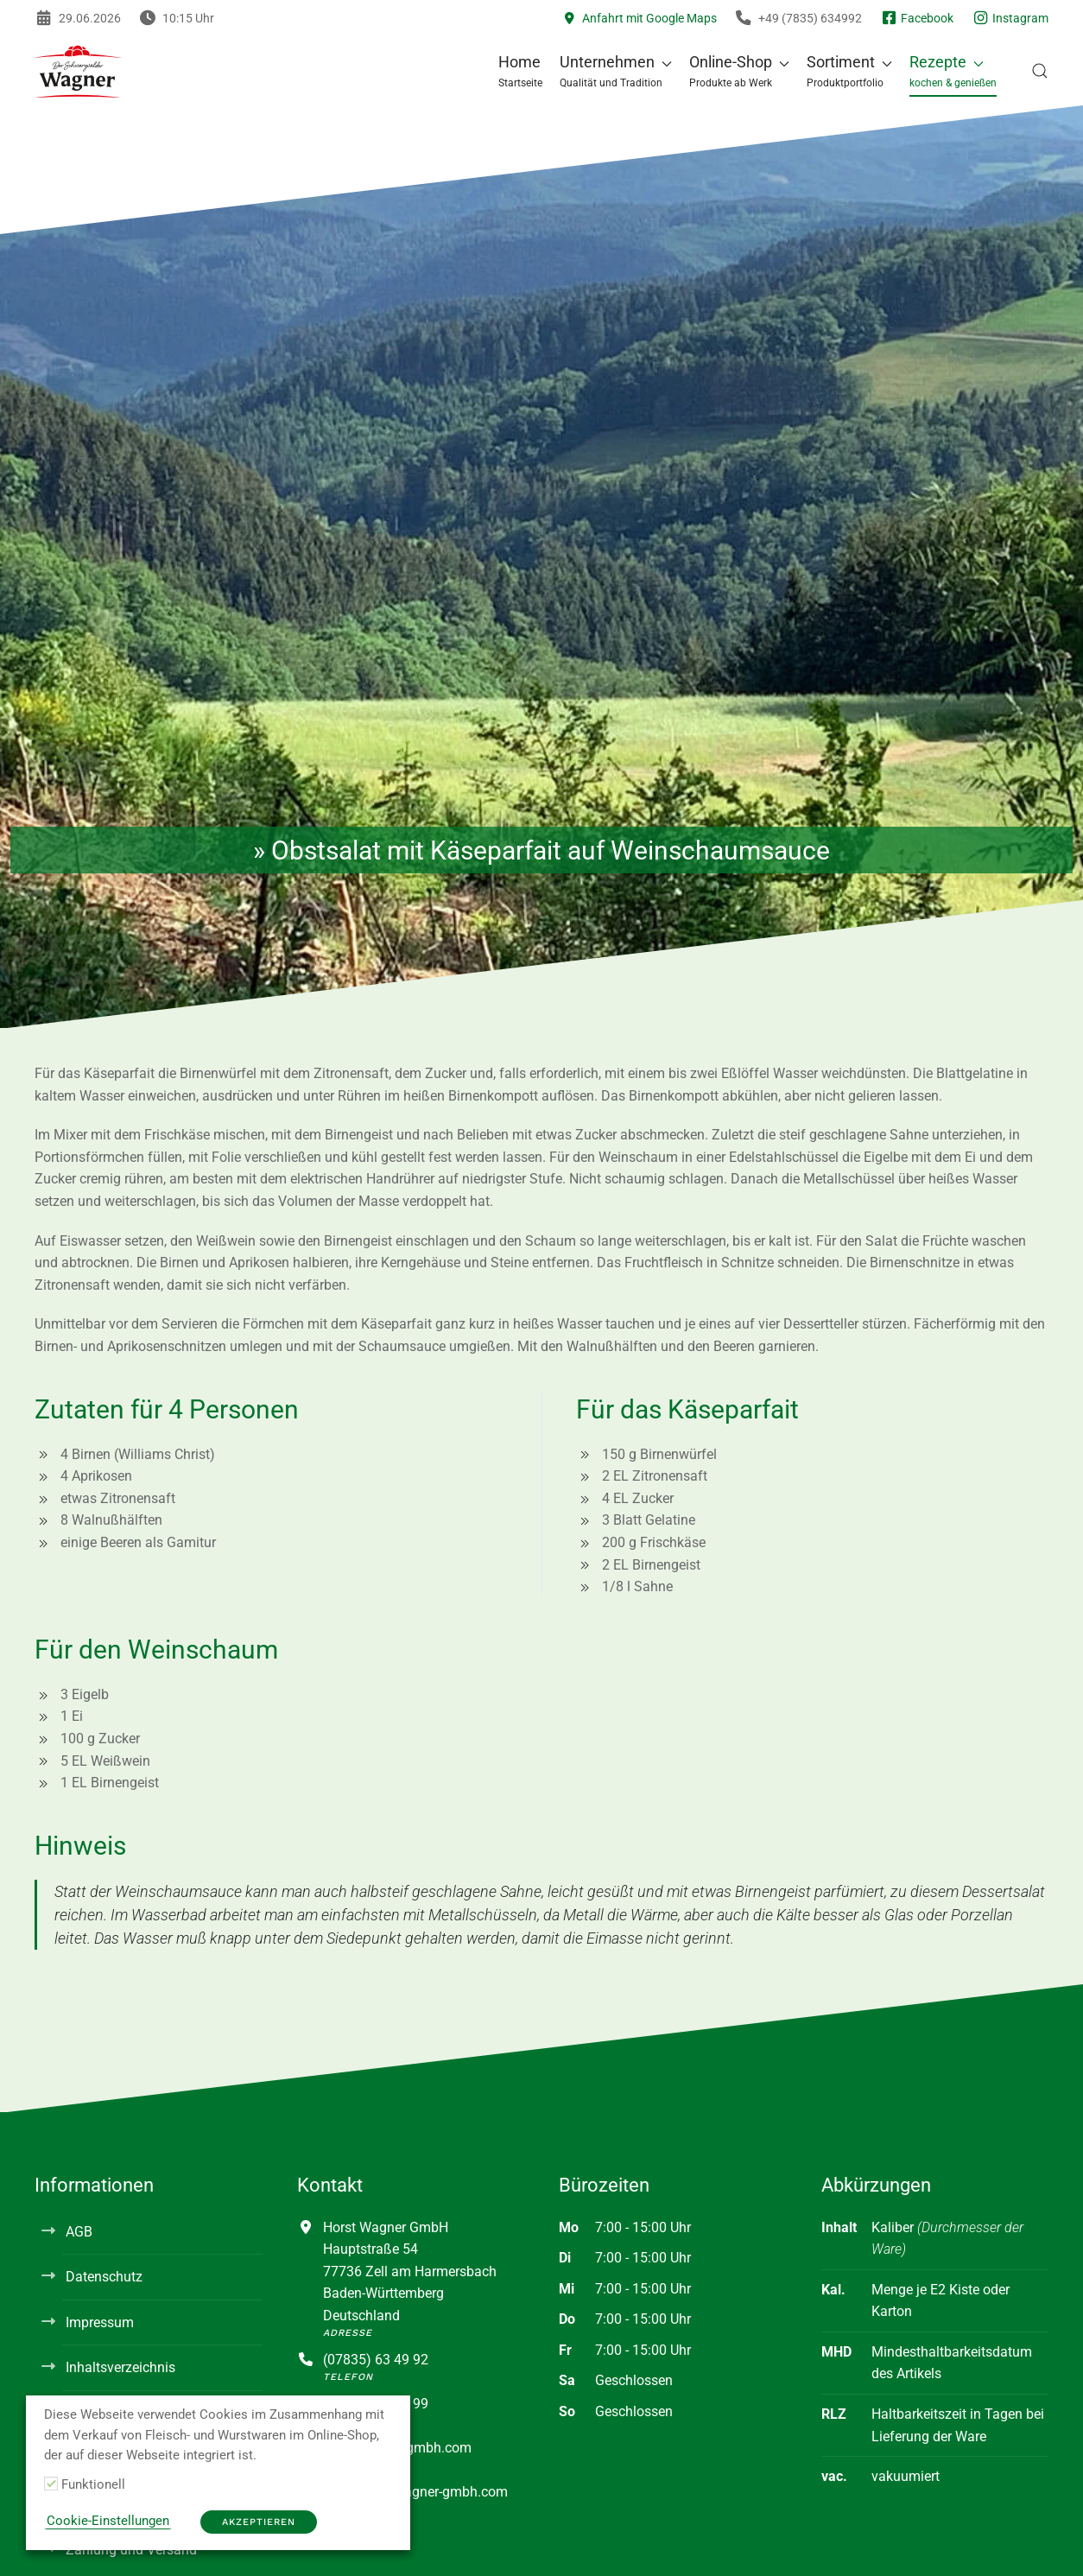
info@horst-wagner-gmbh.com (415, 2492)
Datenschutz (104, 2276)
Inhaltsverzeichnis (120, 2367)
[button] (616, 70)
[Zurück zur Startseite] (78, 70)
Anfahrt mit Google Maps (640, 18)
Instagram (1009, 18)
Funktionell (93, 2484)
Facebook (916, 18)
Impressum (100, 2322)
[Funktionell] (51, 2483)
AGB (79, 2232)
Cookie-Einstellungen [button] (108, 2520)
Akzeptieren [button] (258, 2522)
